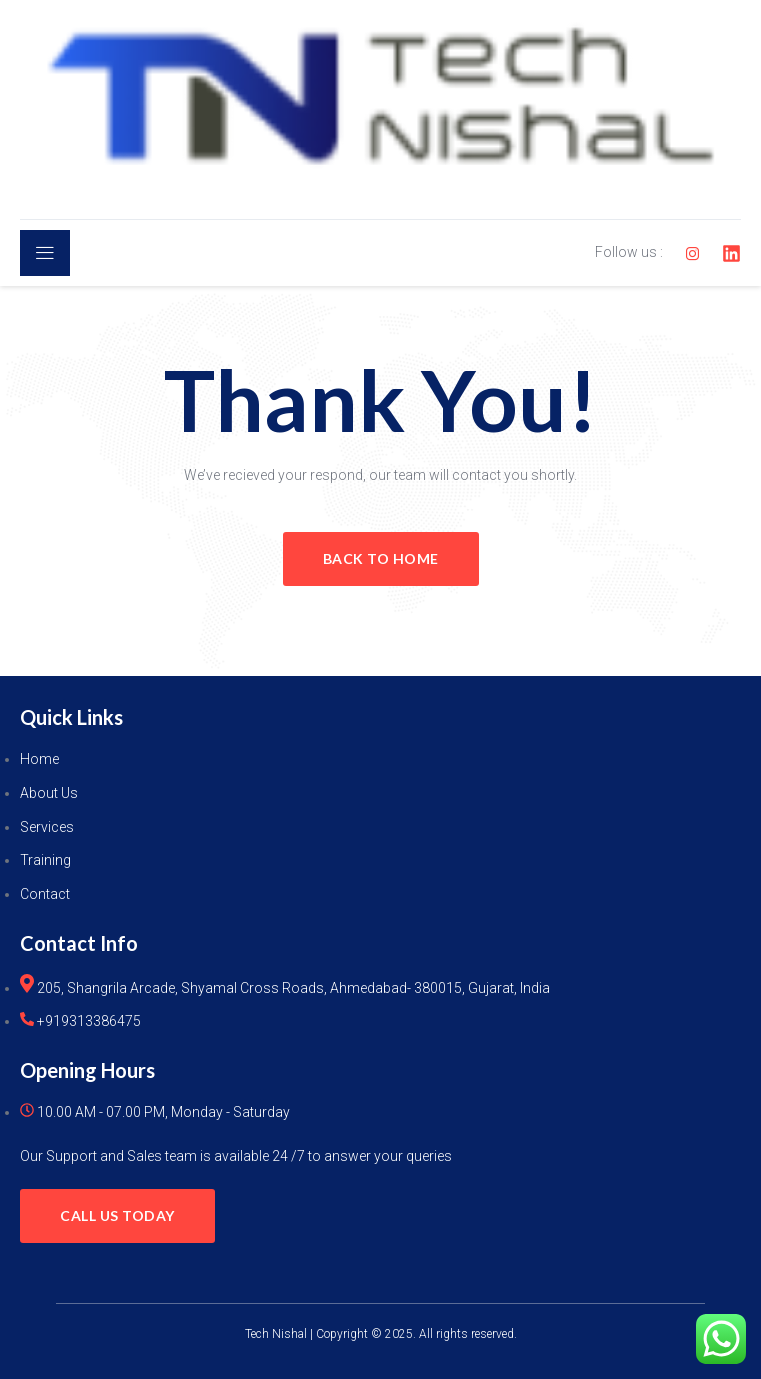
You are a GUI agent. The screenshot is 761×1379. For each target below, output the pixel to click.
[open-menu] (45, 253)
